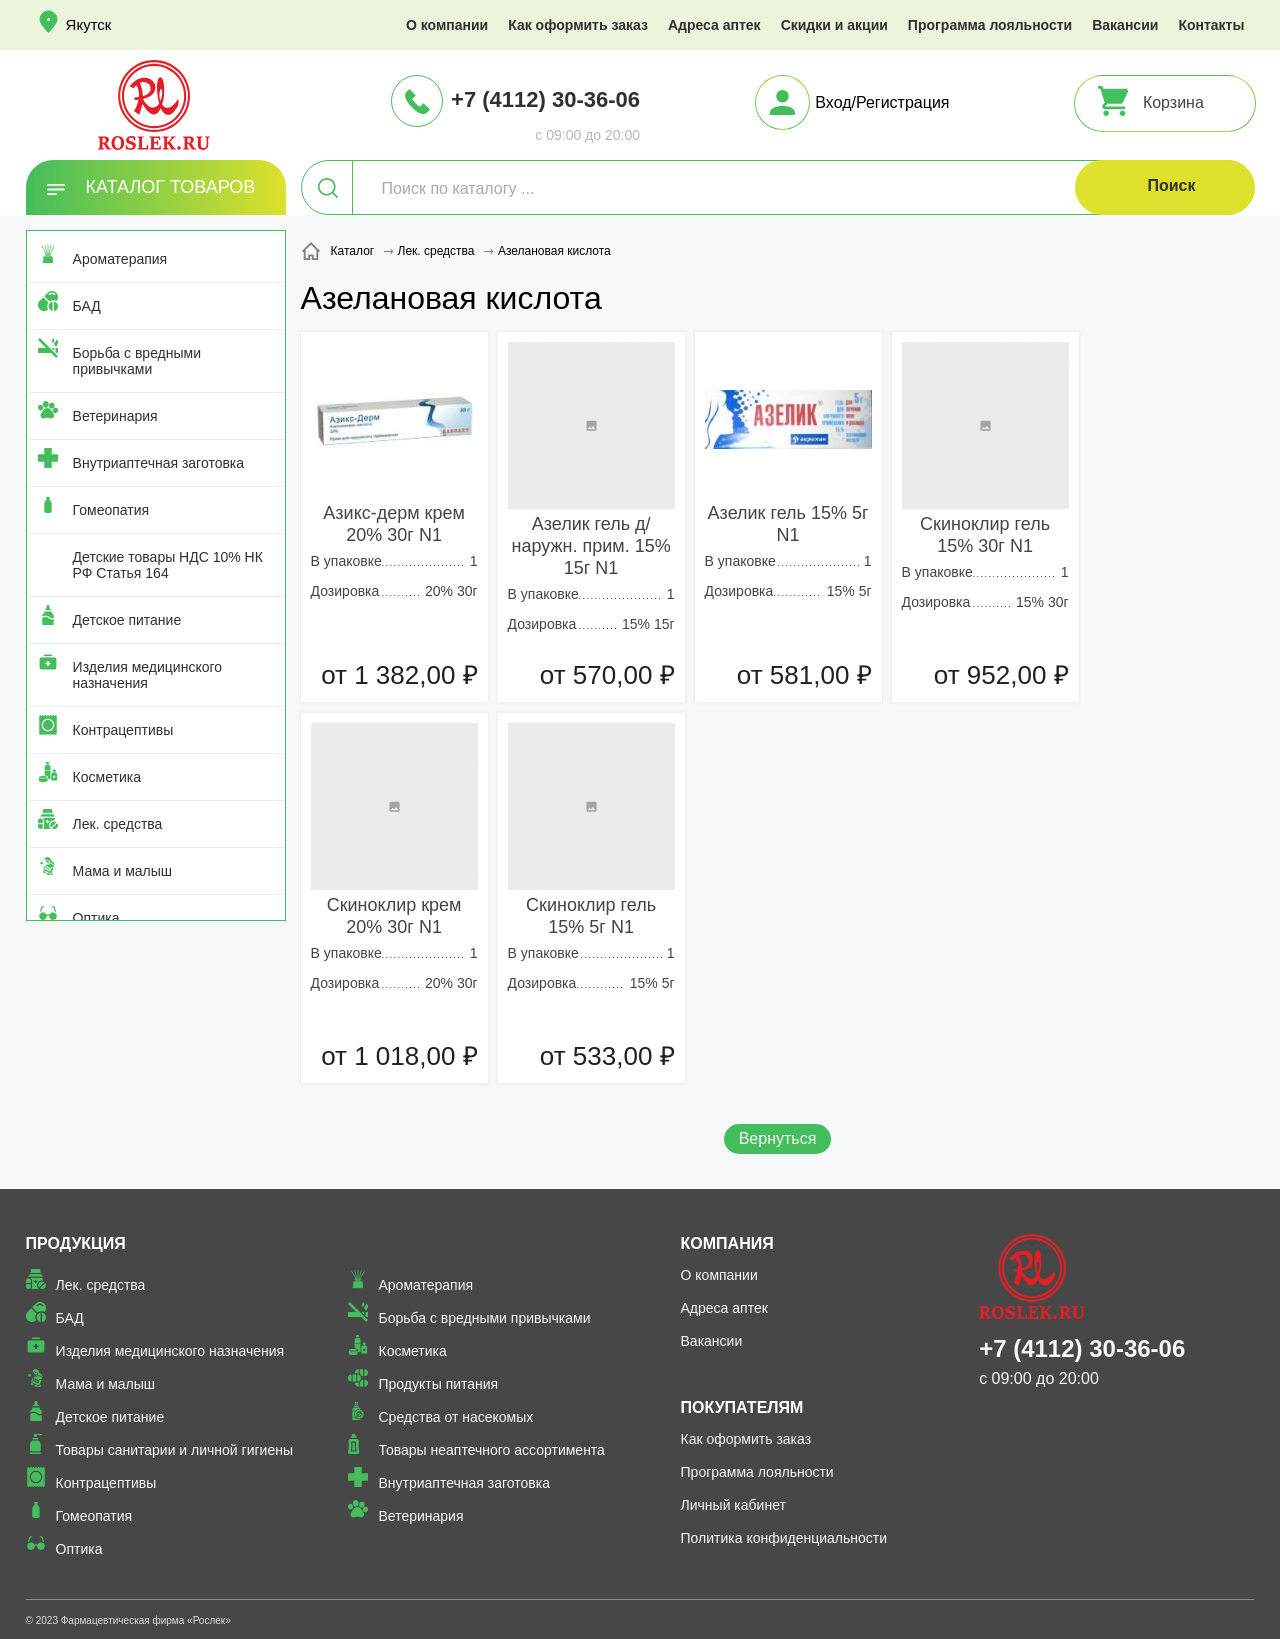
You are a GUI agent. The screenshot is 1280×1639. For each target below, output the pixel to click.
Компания (727, 1243)
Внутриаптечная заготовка (159, 463)
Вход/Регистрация (882, 102)
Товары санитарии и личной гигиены (174, 1450)
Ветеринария (115, 416)
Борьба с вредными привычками (137, 361)
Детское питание (127, 620)
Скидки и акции (834, 25)
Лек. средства (118, 824)
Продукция (76, 1243)
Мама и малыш (123, 871)
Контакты (1211, 25)
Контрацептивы (123, 730)
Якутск (89, 24)
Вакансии (1125, 25)
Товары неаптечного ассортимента (491, 1450)
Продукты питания (438, 1384)
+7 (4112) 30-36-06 (545, 99)
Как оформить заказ (578, 25)
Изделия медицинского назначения (147, 675)
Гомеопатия (111, 510)
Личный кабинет (733, 1505)
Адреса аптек (714, 25)
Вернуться (778, 1138)
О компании (447, 25)
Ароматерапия (120, 259)
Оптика (96, 918)
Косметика (107, 777)
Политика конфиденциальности (784, 1538)
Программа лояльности (990, 25)
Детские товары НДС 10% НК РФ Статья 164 (168, 565)
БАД (87, 306)
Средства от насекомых (455, 1417)
